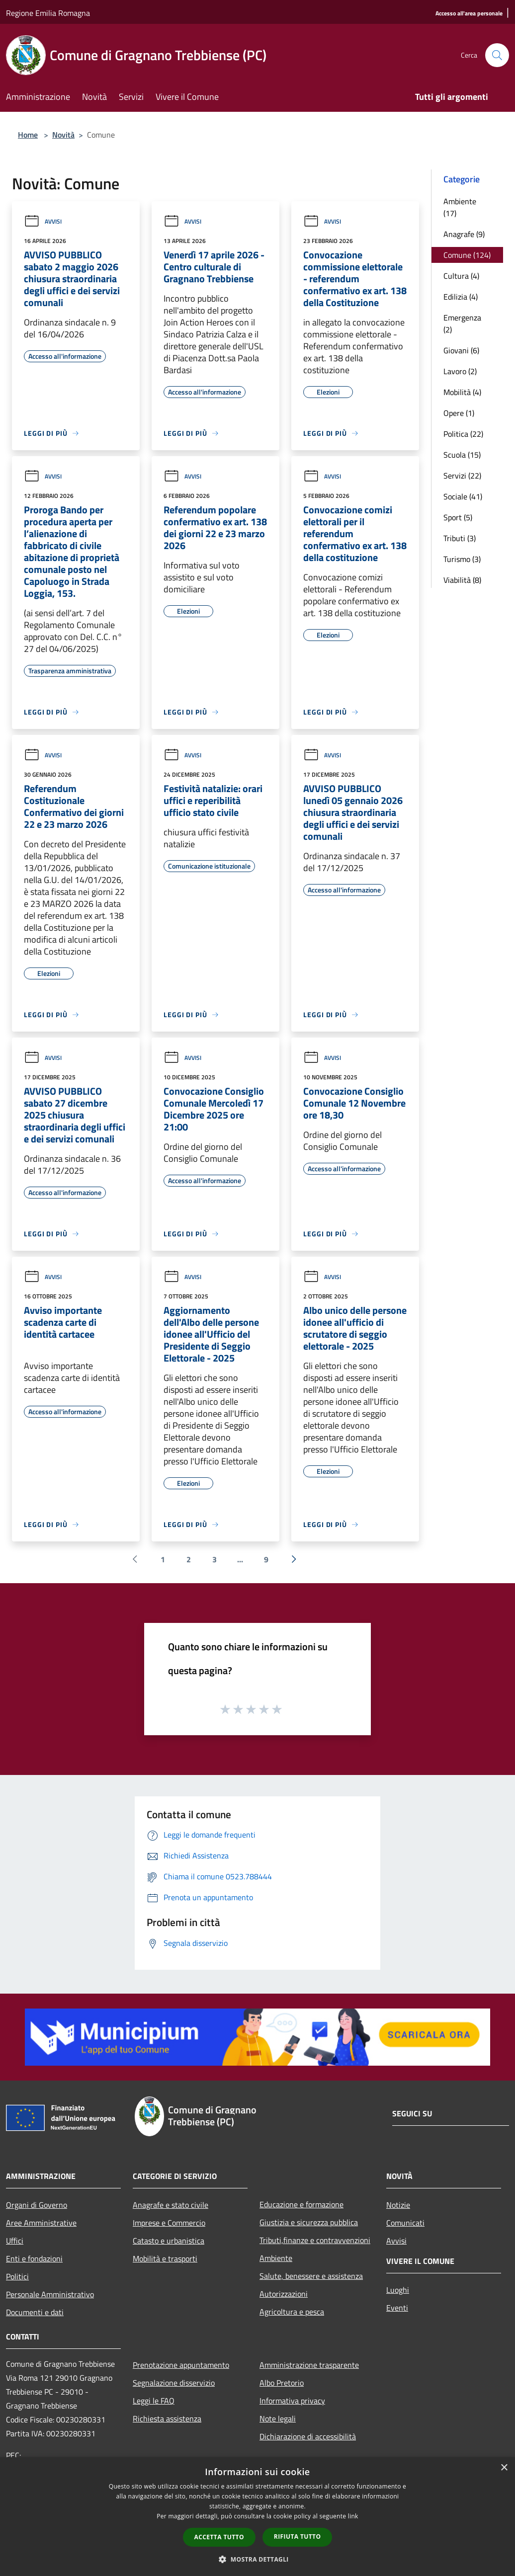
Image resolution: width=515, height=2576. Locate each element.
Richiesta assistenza (167, 2418)
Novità (63, 135)
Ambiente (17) (459, 207)
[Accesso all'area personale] (469, 13)
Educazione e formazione (301, 2204)
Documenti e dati (35, 2312)
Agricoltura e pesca (291, 2312)
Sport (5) (457, 517)
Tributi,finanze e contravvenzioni (314, 2240)
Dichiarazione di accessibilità (307, 2436)
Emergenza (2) (462, 323)
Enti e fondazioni (34, 2258)
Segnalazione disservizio (174, 2383)
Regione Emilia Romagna (48, 13)
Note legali (277, 2418)
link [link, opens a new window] (353, 2516)
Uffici (14, 2241)
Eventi (397, 2308)
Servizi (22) (462, 476)
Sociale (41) (462, 496)
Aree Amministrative (41, 2223)
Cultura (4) (461, 276)
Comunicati (405, 2223)
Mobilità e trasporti (165, 2258)
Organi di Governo (36, 2205)
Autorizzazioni (283, 2294)
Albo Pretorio (281, 2383)
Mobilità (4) (462, 392)
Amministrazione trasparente (309, 2365)
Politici (17, 2276)
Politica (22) (463, 434)
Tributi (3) (459, 538)
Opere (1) (458, 413)
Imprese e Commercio (169, 2223)
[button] (257, 2559)
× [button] (504, 2468)
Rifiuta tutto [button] (297, 2536)
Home (28, 135)
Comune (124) (467, 255)
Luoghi (397, 2290)
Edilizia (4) (460, 297)
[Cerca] (497, 55)
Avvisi (43, 221)
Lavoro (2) (460, 371)
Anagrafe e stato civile (170, 2205)
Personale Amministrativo (50, 2294)
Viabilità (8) (462, 580)
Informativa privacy (292, 2401)
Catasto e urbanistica (168, 2241)
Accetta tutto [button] (219, 2537)
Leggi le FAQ (153, 2401)
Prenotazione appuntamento (181, 2365)
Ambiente (275, 2258)
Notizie (398, 2205)
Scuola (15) (462, 455)
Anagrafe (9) (464, 234)
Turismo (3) (462, 559)
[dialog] (257, 2516)
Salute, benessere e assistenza (311, 2276)
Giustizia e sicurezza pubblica (308, 2222)
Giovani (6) (461, 350)
